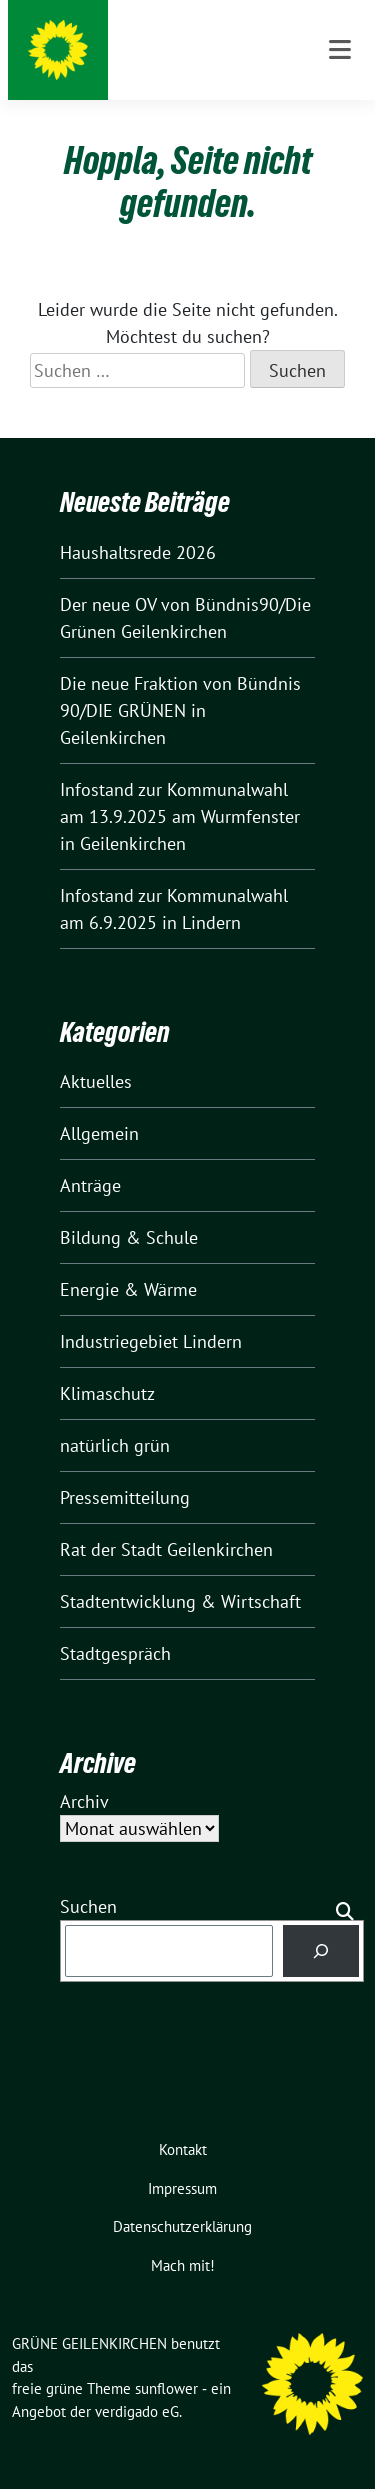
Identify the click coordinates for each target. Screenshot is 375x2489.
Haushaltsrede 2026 (138, 552)
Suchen (88, 1906)
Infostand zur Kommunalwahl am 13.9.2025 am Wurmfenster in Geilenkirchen (180, 816)
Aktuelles (96, 1081)
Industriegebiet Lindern (151, 1341)
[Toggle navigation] (340, 50)
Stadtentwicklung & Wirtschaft (180, 1601)
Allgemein (99, 1133)
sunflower (166, 2388)
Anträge (90, 1185)
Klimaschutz (107, 1393)
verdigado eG (137, 2411)
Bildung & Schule (129, 1237)
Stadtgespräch (115, 1653)
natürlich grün (115, 1445)
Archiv (84, 1801)
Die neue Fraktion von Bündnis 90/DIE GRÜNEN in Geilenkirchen (180, 710)
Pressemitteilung (125, 1497)
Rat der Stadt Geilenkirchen (166, 1549)
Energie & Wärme (128, 1289)
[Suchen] (321, 1951)
